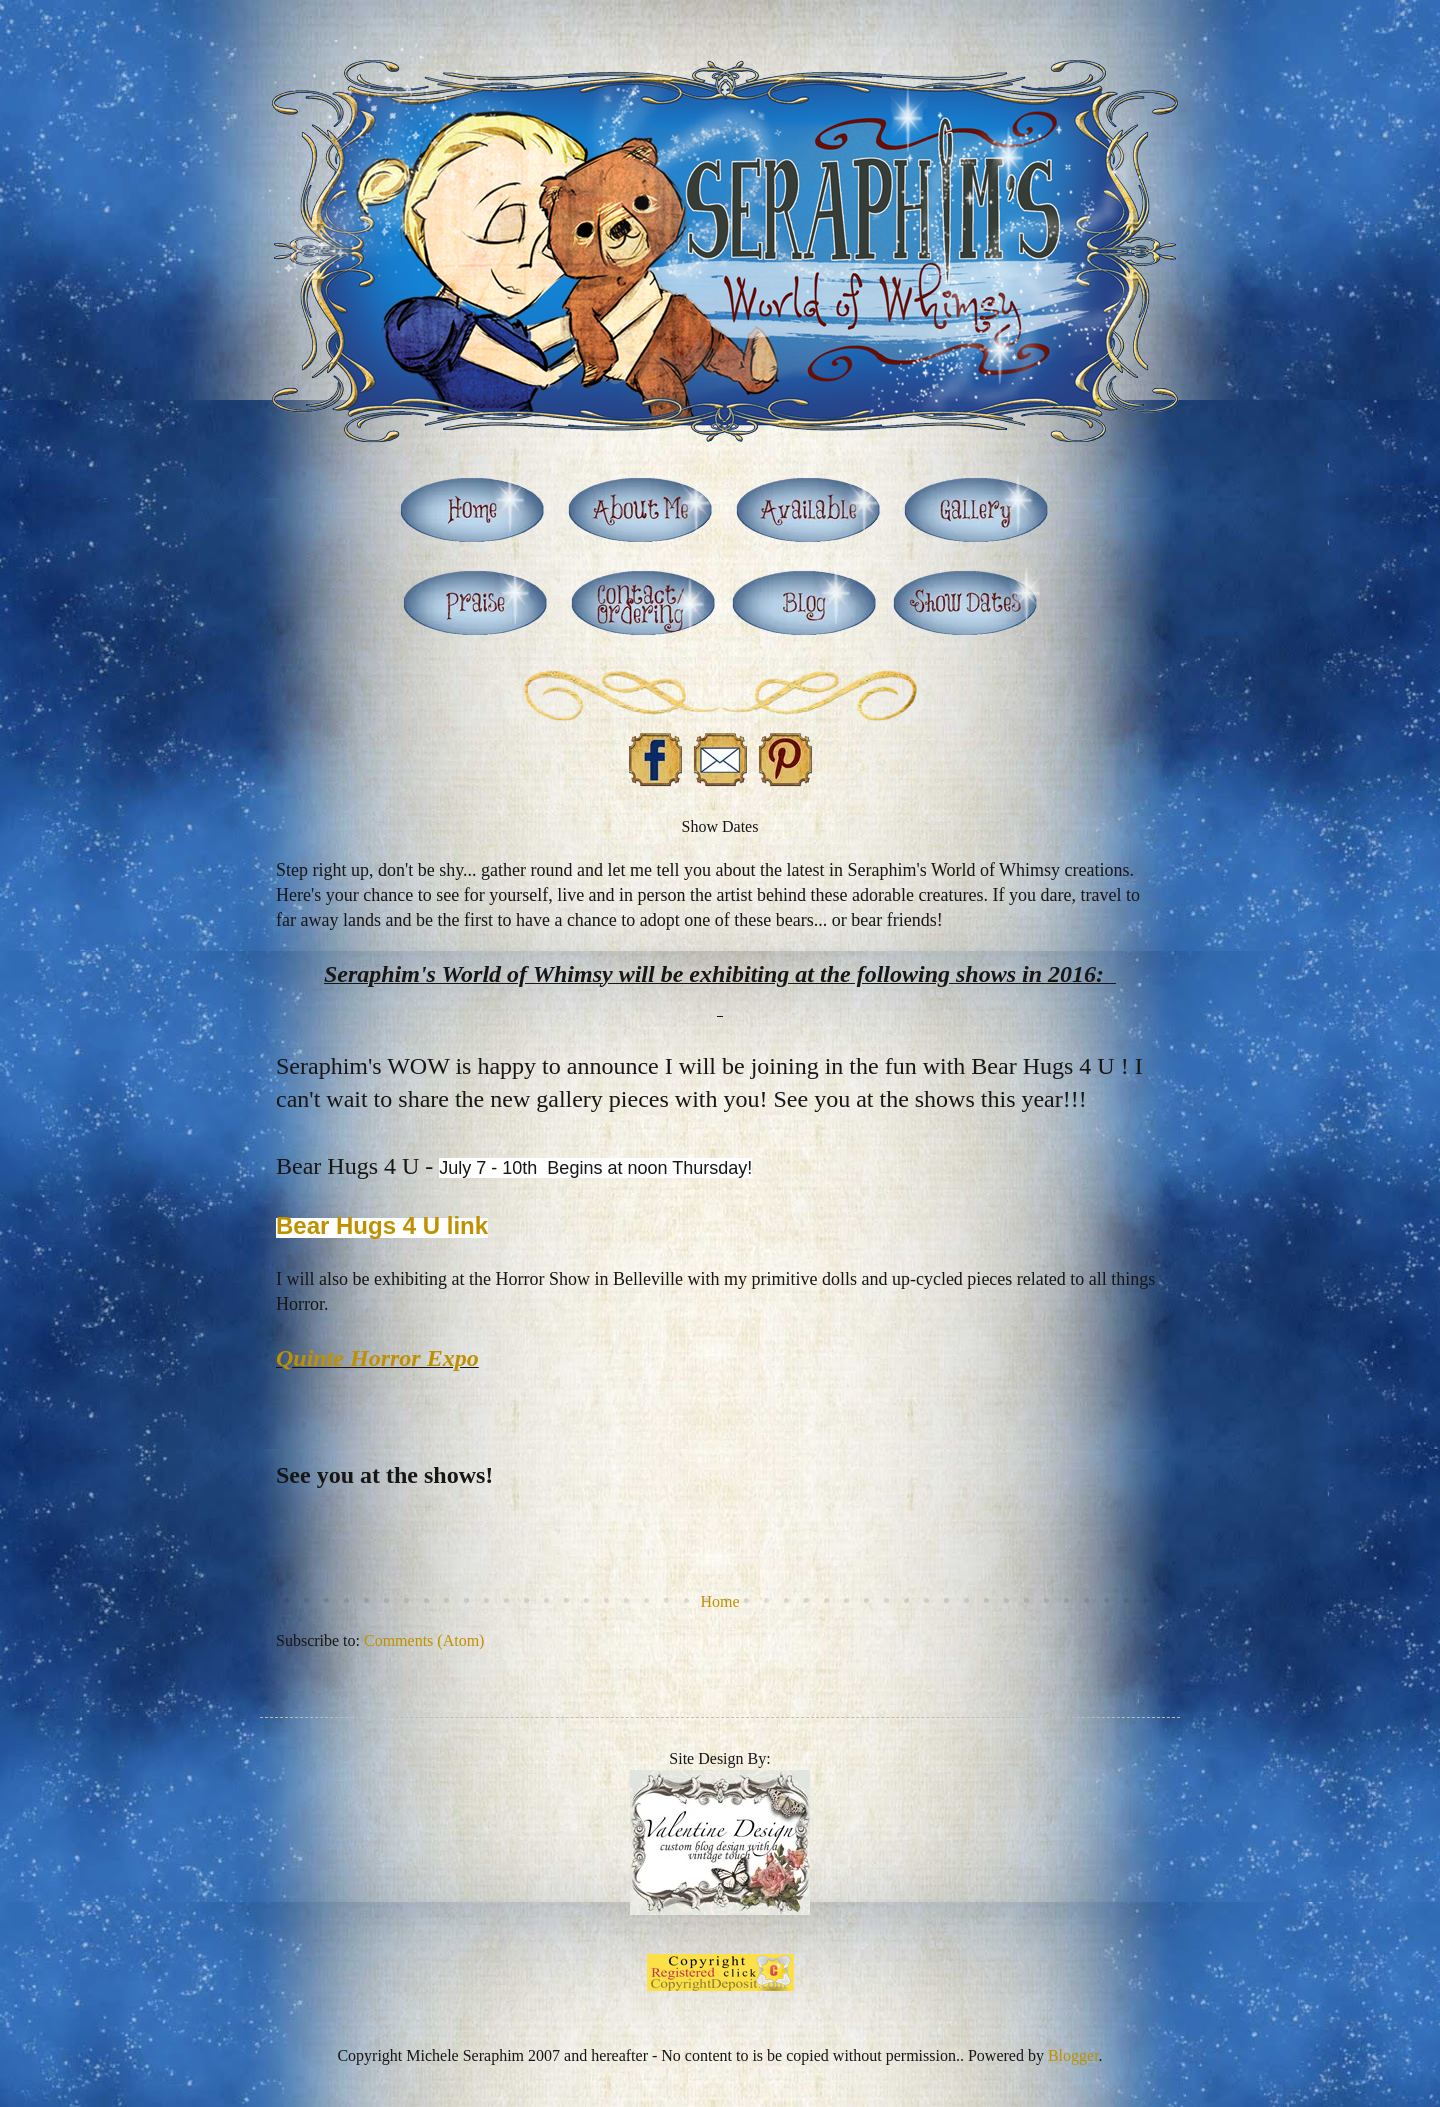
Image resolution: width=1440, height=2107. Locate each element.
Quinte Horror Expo (377, 1358)
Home (719, 1601)
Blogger (1073, 2055)
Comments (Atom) (424, 1640)
